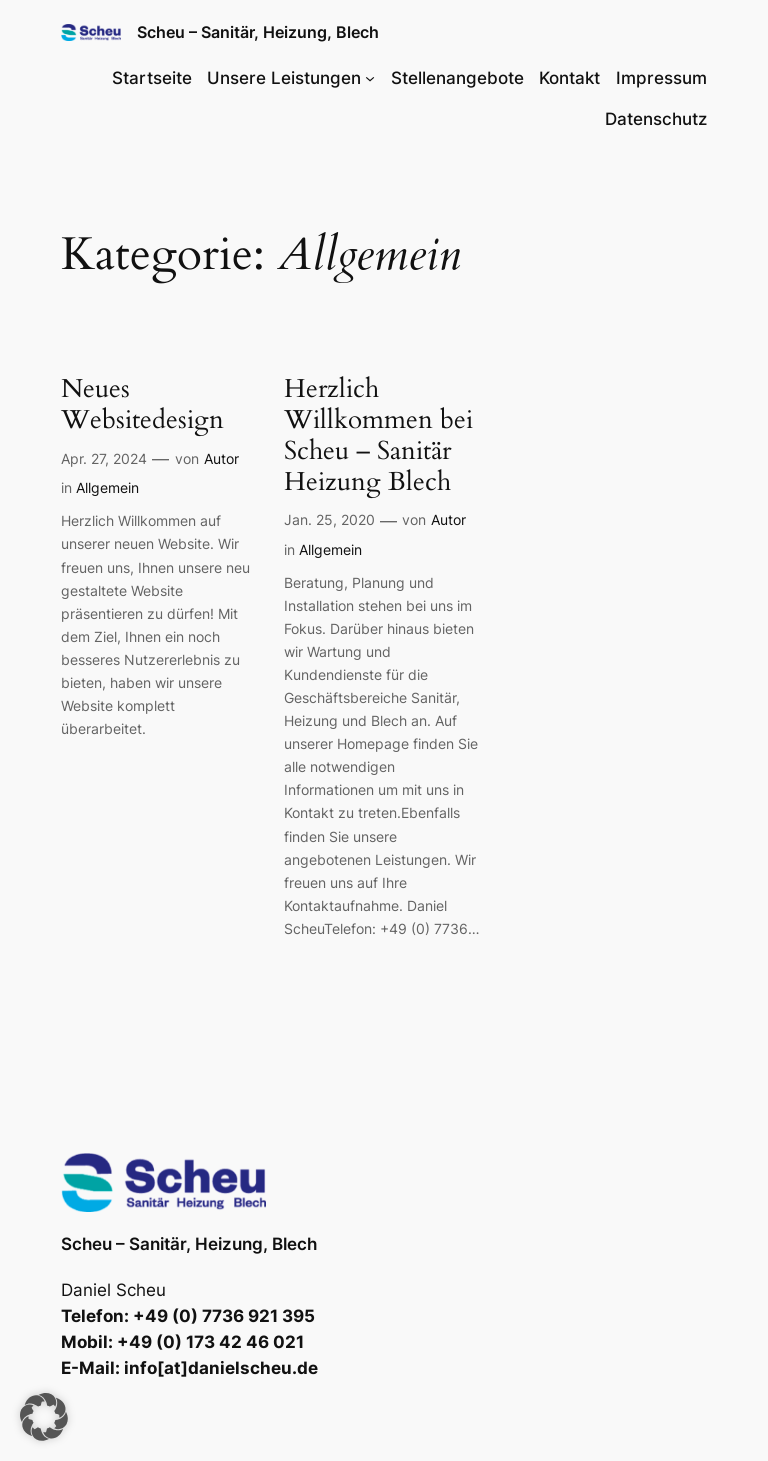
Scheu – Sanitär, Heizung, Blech (258, 32)
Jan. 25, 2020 (329, 519)
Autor (221, 458)
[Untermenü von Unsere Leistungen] (370, 78)
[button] (44, 1417)
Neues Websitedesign (142, 405)
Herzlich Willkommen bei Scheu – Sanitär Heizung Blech (378, 435)
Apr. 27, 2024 (104, 458)
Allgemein (107, 487)
